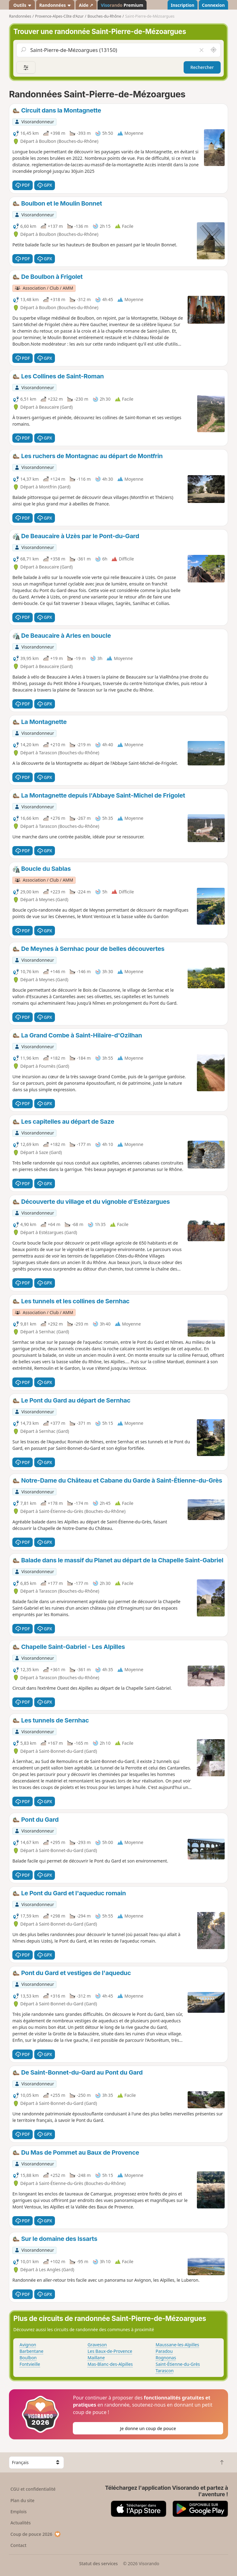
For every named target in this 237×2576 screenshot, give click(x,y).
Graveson (97, 2345)
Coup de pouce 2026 (35, 2534)
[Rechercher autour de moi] (213, 50)
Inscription (182, 5)
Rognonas (166, 2358)
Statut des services (98, 2563)
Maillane (96, 2358)
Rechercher (202, 67)
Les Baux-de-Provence (110, 2351)
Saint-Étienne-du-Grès (178, 2364)
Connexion (213, 5)
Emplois (18, 2511)
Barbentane (31, 2351)
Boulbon (28, 2358)
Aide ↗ (86, 5)
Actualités (20, 2523)
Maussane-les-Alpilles (177, 2345)
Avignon (27, 2345)
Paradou (164, 2351)
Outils (22, 5)
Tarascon (164, 2371)
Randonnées (55, 5)
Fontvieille (29, 2364)
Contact (18, 2545)
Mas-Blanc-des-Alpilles (110, 2364)
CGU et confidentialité (33, 2489)
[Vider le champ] (201, 50)
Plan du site (22, 2500)
